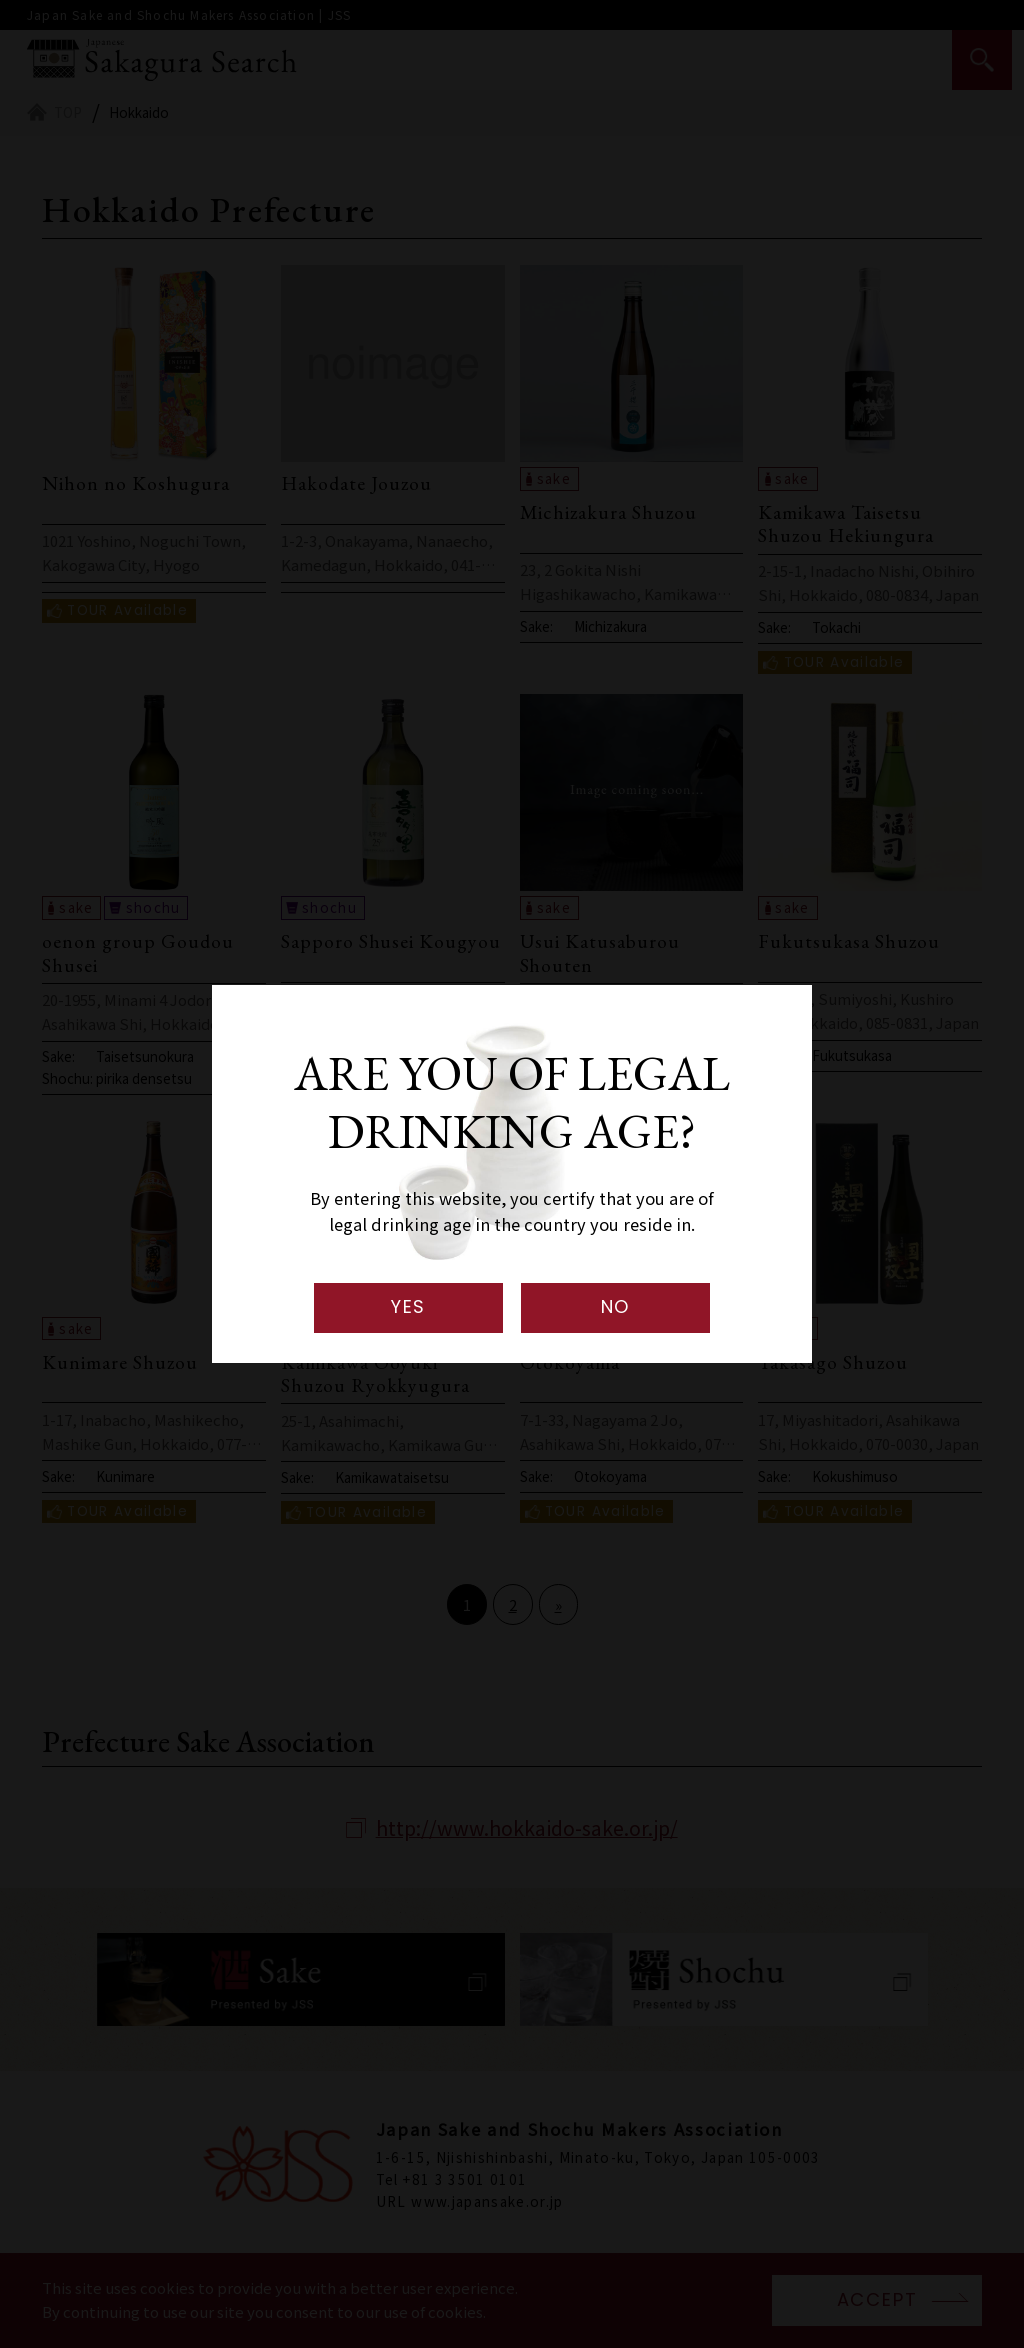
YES (408, 1306)
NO (616, 1306)
